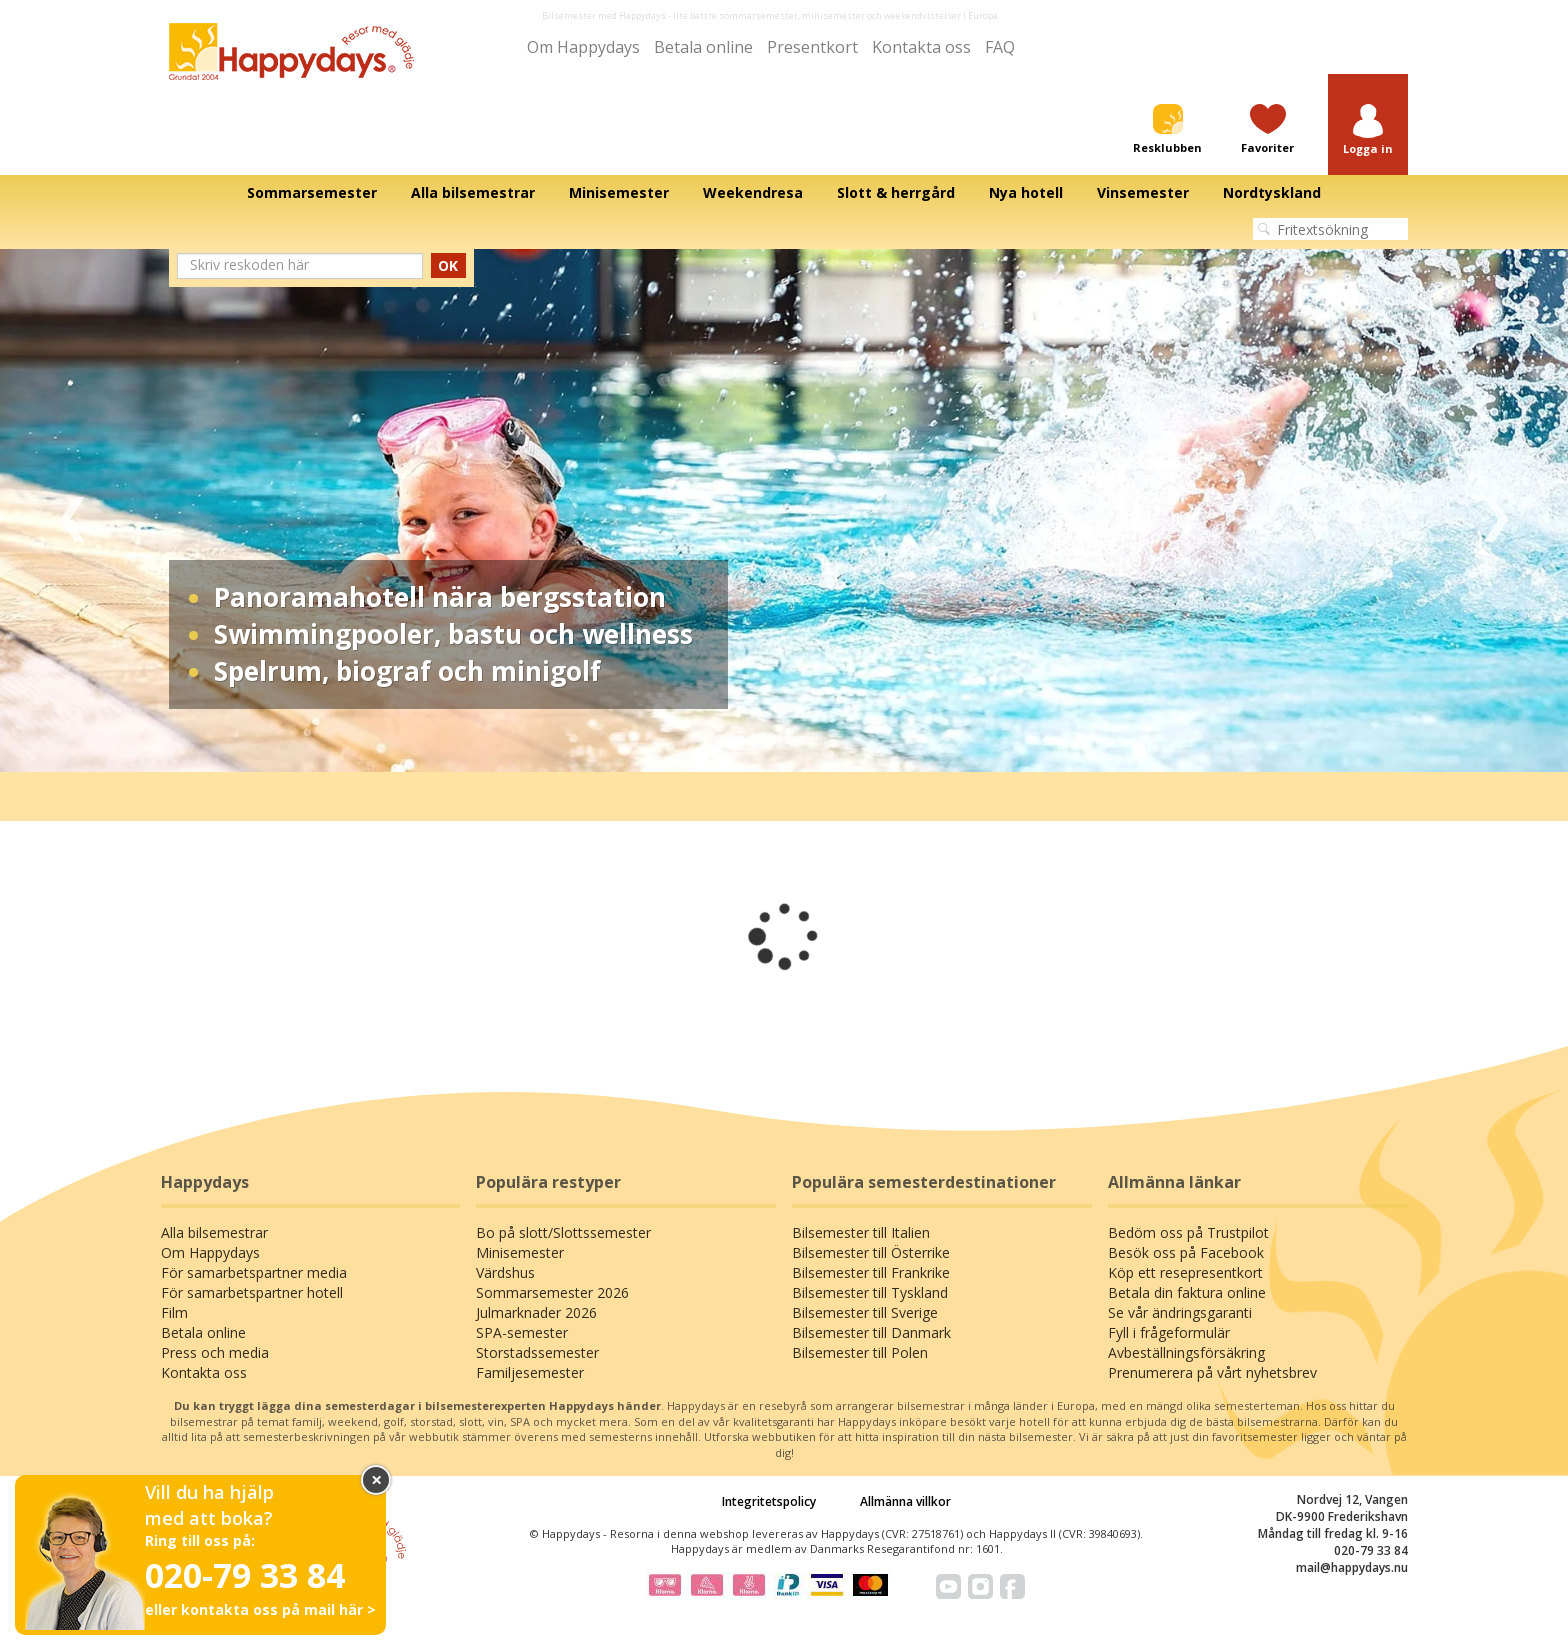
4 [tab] (829, 742)
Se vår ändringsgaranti (1180, 1312)
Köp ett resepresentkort (1185, 1272)
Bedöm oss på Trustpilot (1188, 1232)
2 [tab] (769, 742)
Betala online (703, 47)
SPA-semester (522, 1332)
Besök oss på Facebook (1186, 1252)
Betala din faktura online (1187, 1292)
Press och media (215, 1352)
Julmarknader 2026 (536, 1312)
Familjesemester (530, 1372)
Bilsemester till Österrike (871, 1252)
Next (1495, 510)
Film (174, 1312)
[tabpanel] (784, 510)
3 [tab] (799, 742)
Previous (72, 510)
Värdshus (505, 1272)
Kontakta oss (921, 47)
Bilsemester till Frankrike (871, 1272)
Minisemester (520, 1252)
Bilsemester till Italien (861, 1232)
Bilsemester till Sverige (865, 1312)
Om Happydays (583, 47)
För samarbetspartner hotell (252, 1292)
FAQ (1000, 47)
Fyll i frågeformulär (1169, 1332)
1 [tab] (739, 742)
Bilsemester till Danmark (871, 1332)
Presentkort (812, 47)
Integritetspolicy (769, 1501)
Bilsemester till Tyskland (870, 1292)
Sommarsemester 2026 (552, 1292)
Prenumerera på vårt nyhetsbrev (1212, 1372)
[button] (1368, 130)
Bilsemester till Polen (860, 1352)
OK (448, 265)
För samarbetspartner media (254, 1272)
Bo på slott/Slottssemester (563, 1232)
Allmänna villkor (905, 1501)
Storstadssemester (537, 1352)
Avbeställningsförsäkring (1186, 1352)
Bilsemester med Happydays (604, 15)
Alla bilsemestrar (214, 1232)
